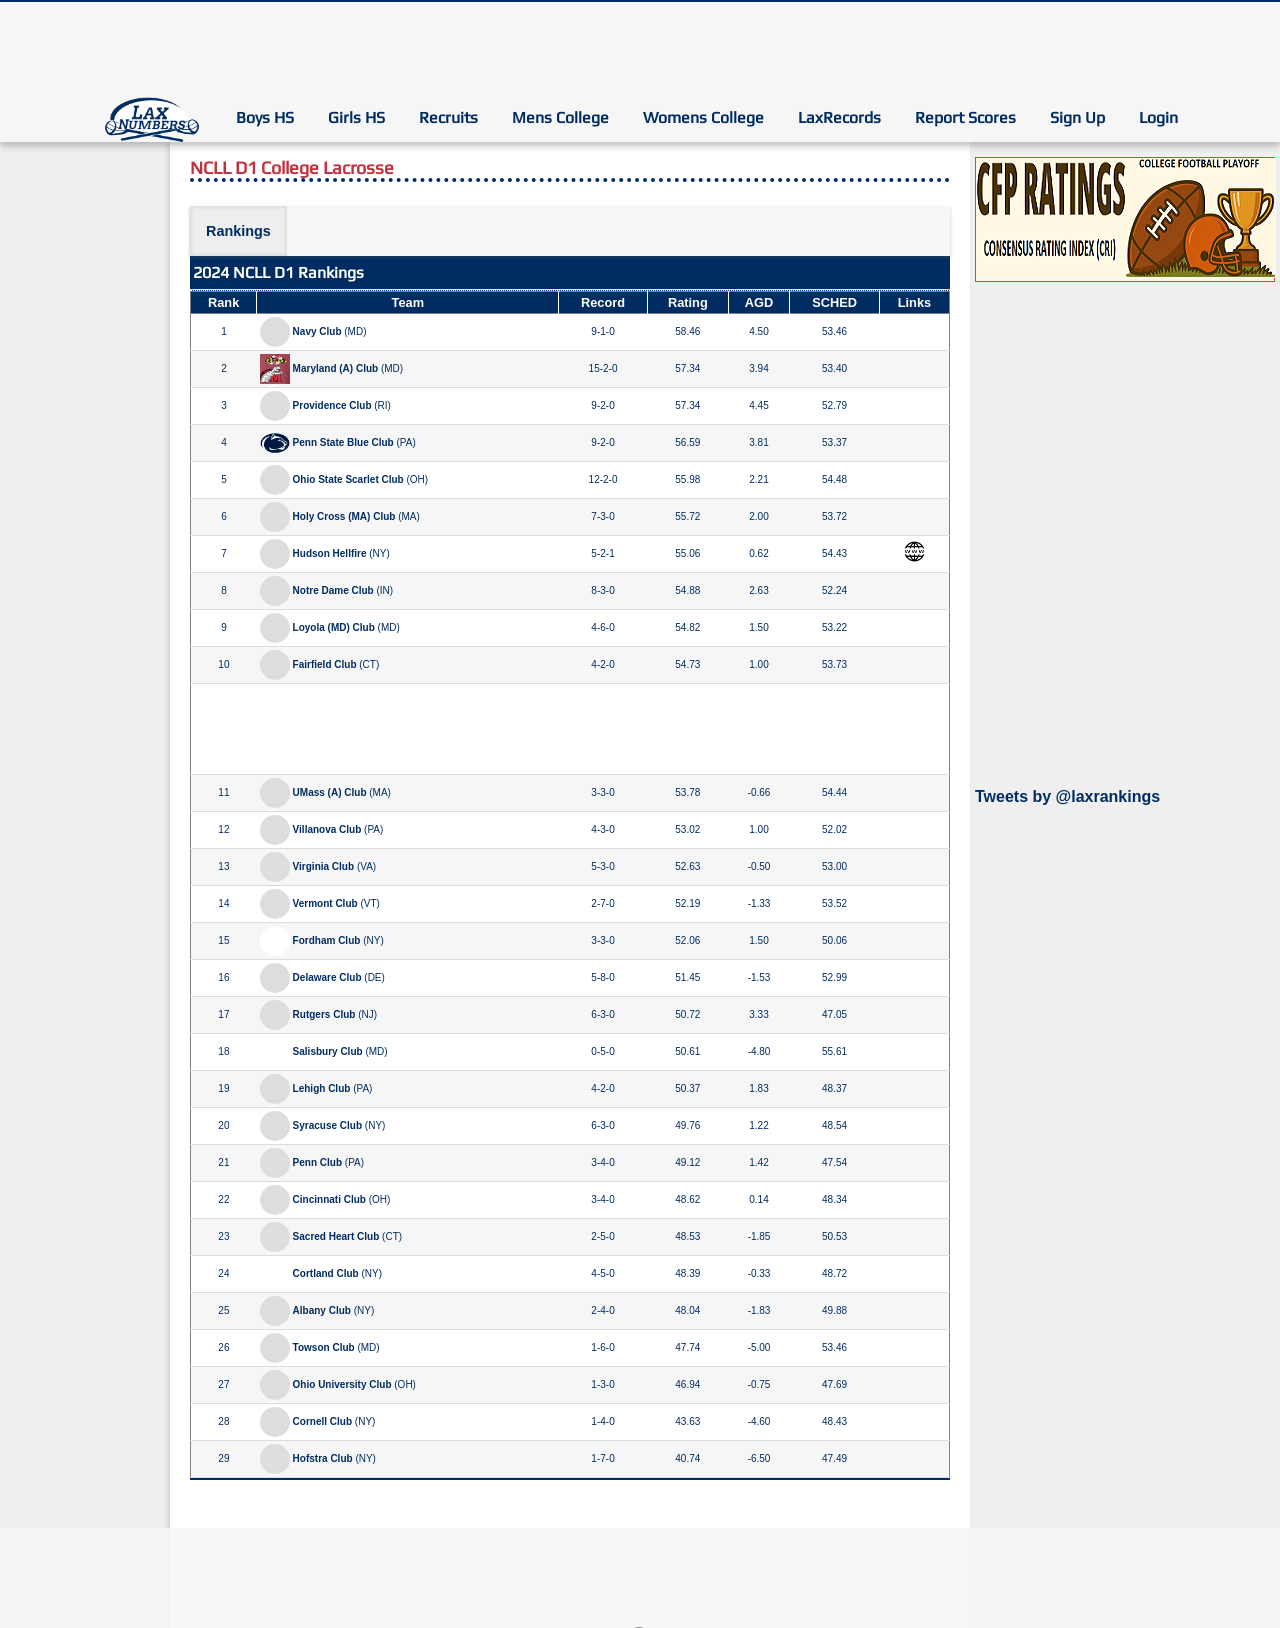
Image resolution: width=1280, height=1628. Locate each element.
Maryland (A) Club (336, 368)
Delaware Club (327, 977)
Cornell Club (322, 1421)
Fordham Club (327, 940)
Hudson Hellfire (330, 553)
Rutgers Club (324, 1014)
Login (1158, 117)
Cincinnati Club (329, 1199)
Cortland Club (326, 1273)
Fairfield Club (325, 664)
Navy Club (317, 331)
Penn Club (317, 1162)
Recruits (448, 117)
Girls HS (356, 117)
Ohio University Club (342, 1384)
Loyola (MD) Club (334, 627)
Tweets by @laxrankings (1067, 796)
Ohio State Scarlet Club (348, 479)
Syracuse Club (327, 1125)
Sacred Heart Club (336, 1236)
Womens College (703, 117)
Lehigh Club (322, 1088)
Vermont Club (325, 903)
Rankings (238, 231)
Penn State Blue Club (343, 442)
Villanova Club (327, 829)
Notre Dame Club (333, 590)
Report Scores (965, 117)
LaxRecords (839, 117)
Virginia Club (324, 866)
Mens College (560, 117)
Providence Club (332, 405)
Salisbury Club (328, 1051)
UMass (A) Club (330, 792)
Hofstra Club (323, 1458)
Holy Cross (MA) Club (344, 516)
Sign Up (1077, 117)
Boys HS (265, 117)
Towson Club (324, 1347)
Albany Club (322, 1310)
